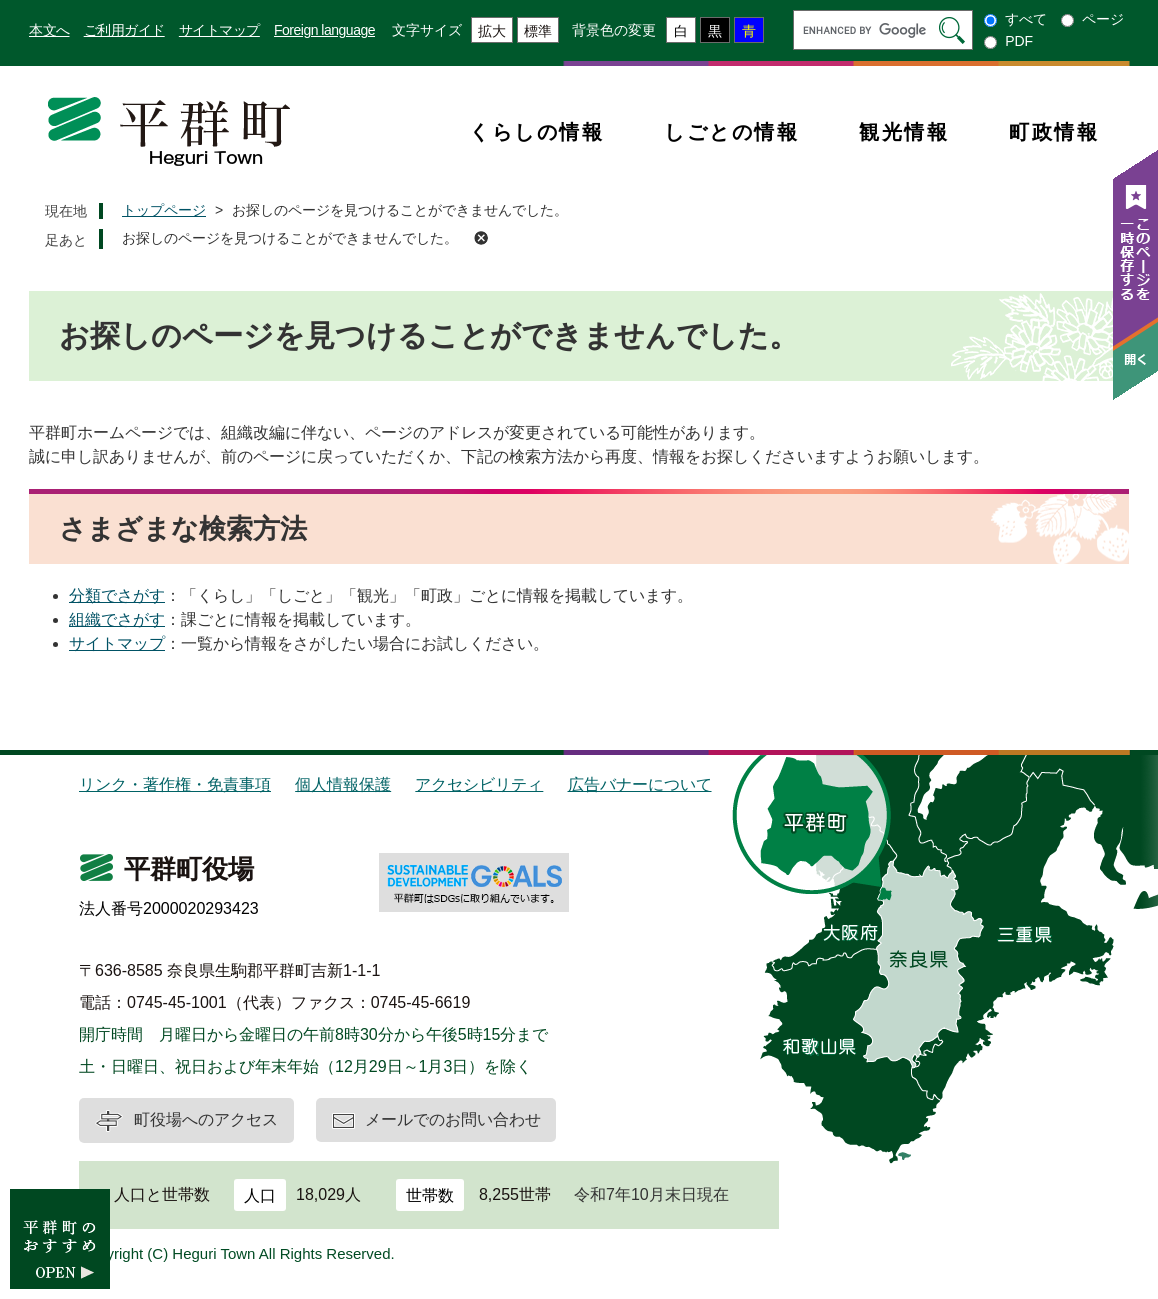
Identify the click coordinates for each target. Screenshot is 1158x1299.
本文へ (49, 30)
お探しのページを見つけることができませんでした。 (290, 238)
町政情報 (1054, 132)
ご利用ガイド (124, 30)
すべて (1026, 19)
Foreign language (324, 30)
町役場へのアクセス (206, 1119)
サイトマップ (219, 30)
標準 (538, 31)
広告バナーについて (640, 784)
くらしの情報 (536, 132)
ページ (1103, 19)
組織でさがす (117, 619)
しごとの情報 (731, 132)
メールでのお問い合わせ (453, 1119)
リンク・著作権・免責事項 (175, 784)
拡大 (492, 31)
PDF (1019, 41)
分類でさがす (117, 595)
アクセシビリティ (479, 784)
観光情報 (904, 132)
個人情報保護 (343, 784)
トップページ (164, 210)
